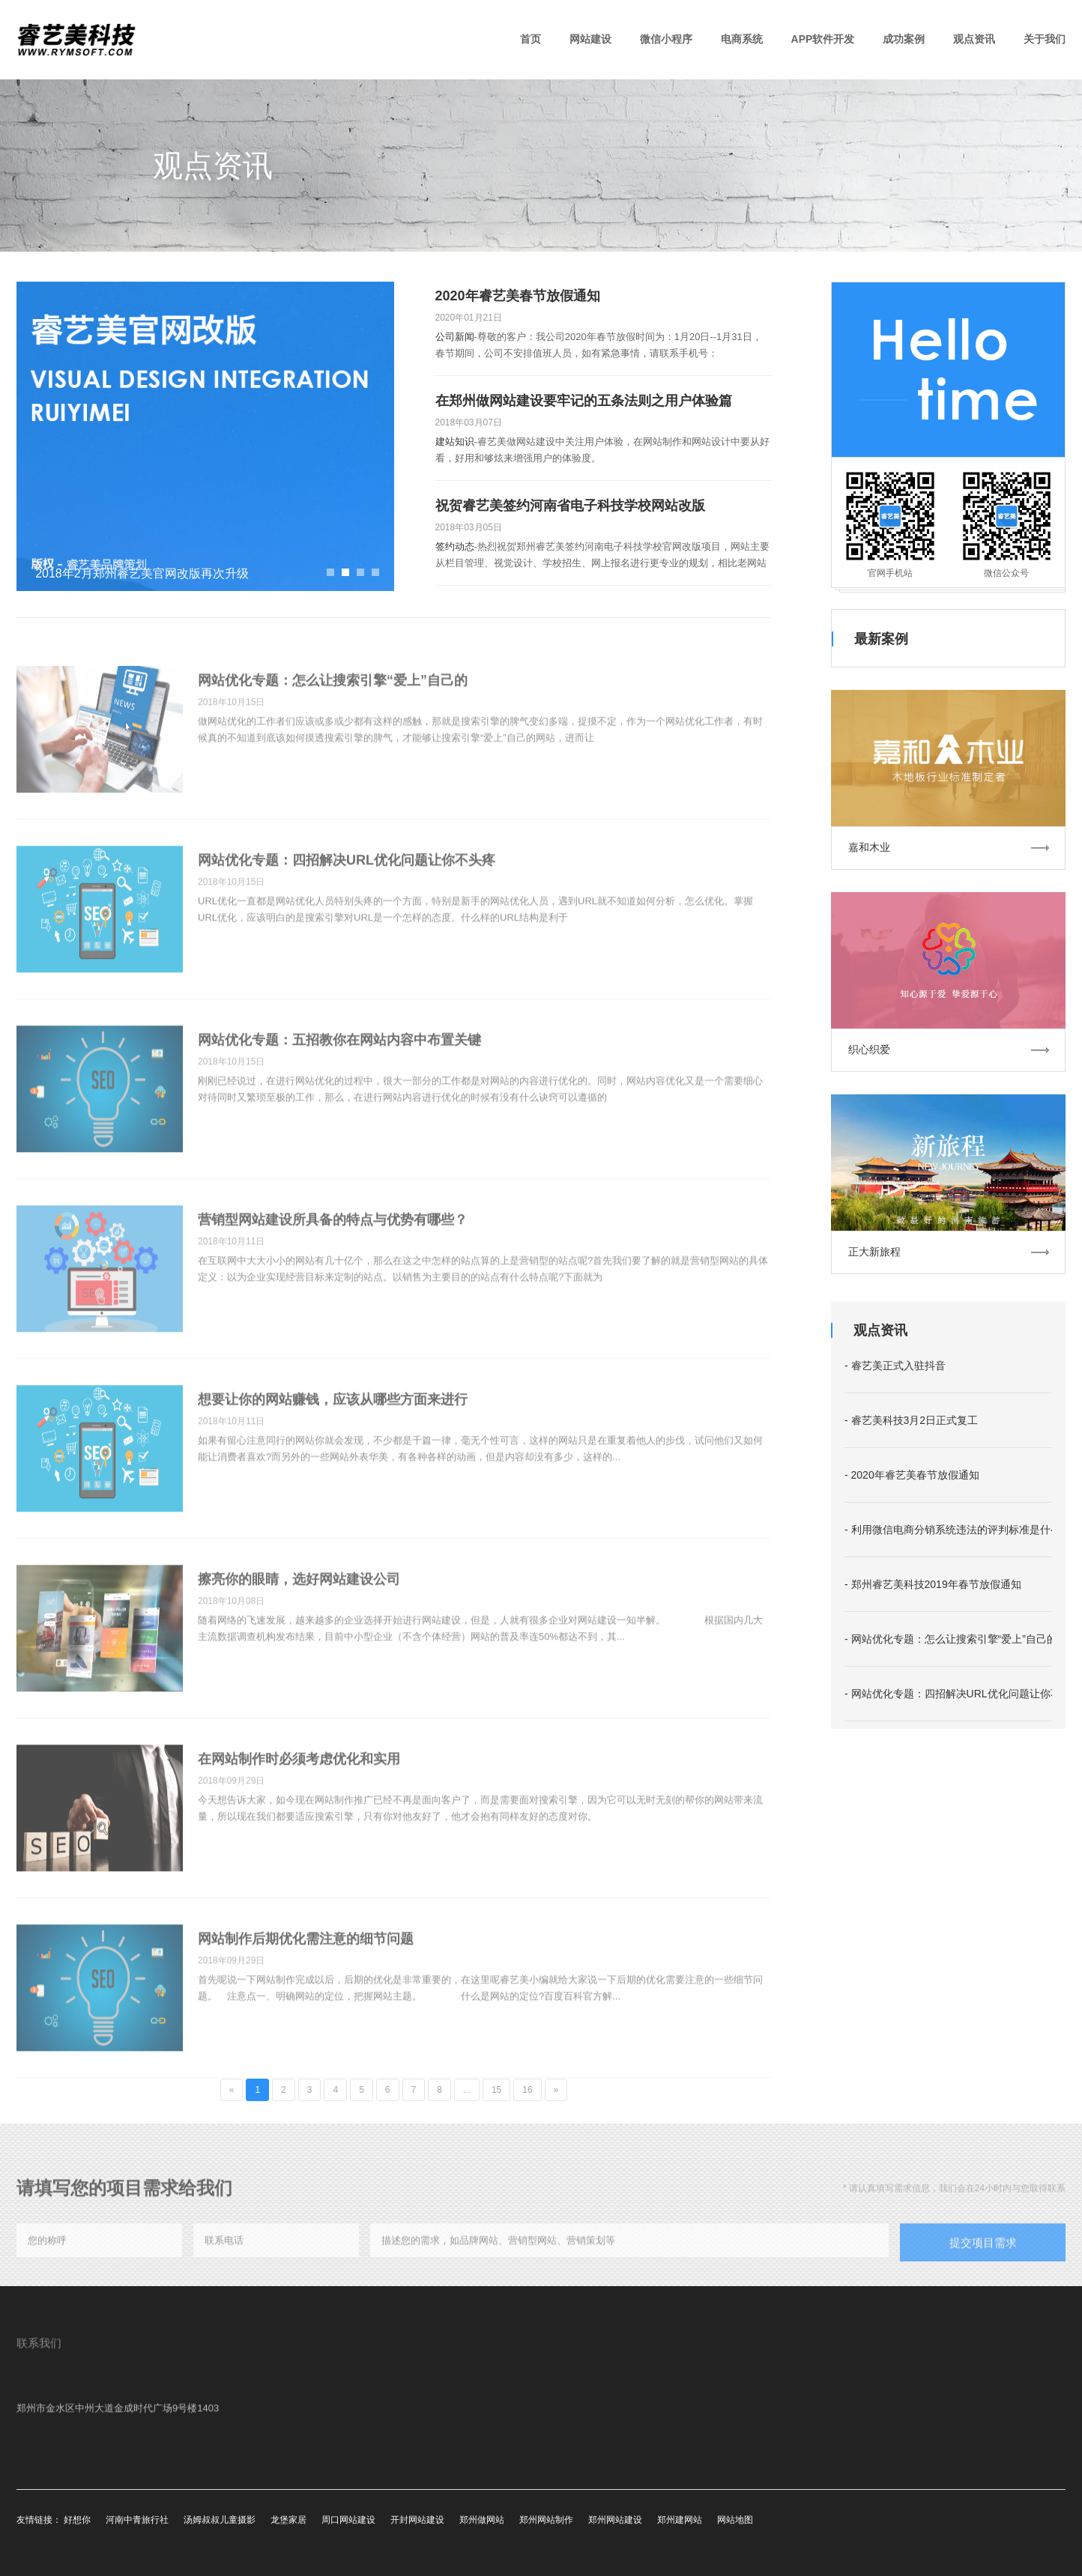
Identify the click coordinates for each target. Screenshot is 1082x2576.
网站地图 (735, 2520)
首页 (530, 39)
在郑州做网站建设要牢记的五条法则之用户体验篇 (583, 400)
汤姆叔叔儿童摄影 (220, 2520)
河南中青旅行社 (137, 2520)
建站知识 (454, 441)
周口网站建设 (348, 2520)
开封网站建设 (417, 2520)
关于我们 (1045, 39)
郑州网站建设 (615, 2520)
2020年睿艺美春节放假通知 (517, 295)
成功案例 (904, 39)
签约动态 (454, 546)
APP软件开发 (823, 39)
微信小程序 (666, 39)
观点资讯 (974, 39)
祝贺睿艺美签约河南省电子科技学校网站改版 (570, 505)
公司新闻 (454, 336)
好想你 (77, 2520)
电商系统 (742, 39)
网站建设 (590, 39)
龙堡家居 (288, 2520)
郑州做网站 (481, 2520)
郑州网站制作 (546, 2520)
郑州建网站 (679, 2520)
